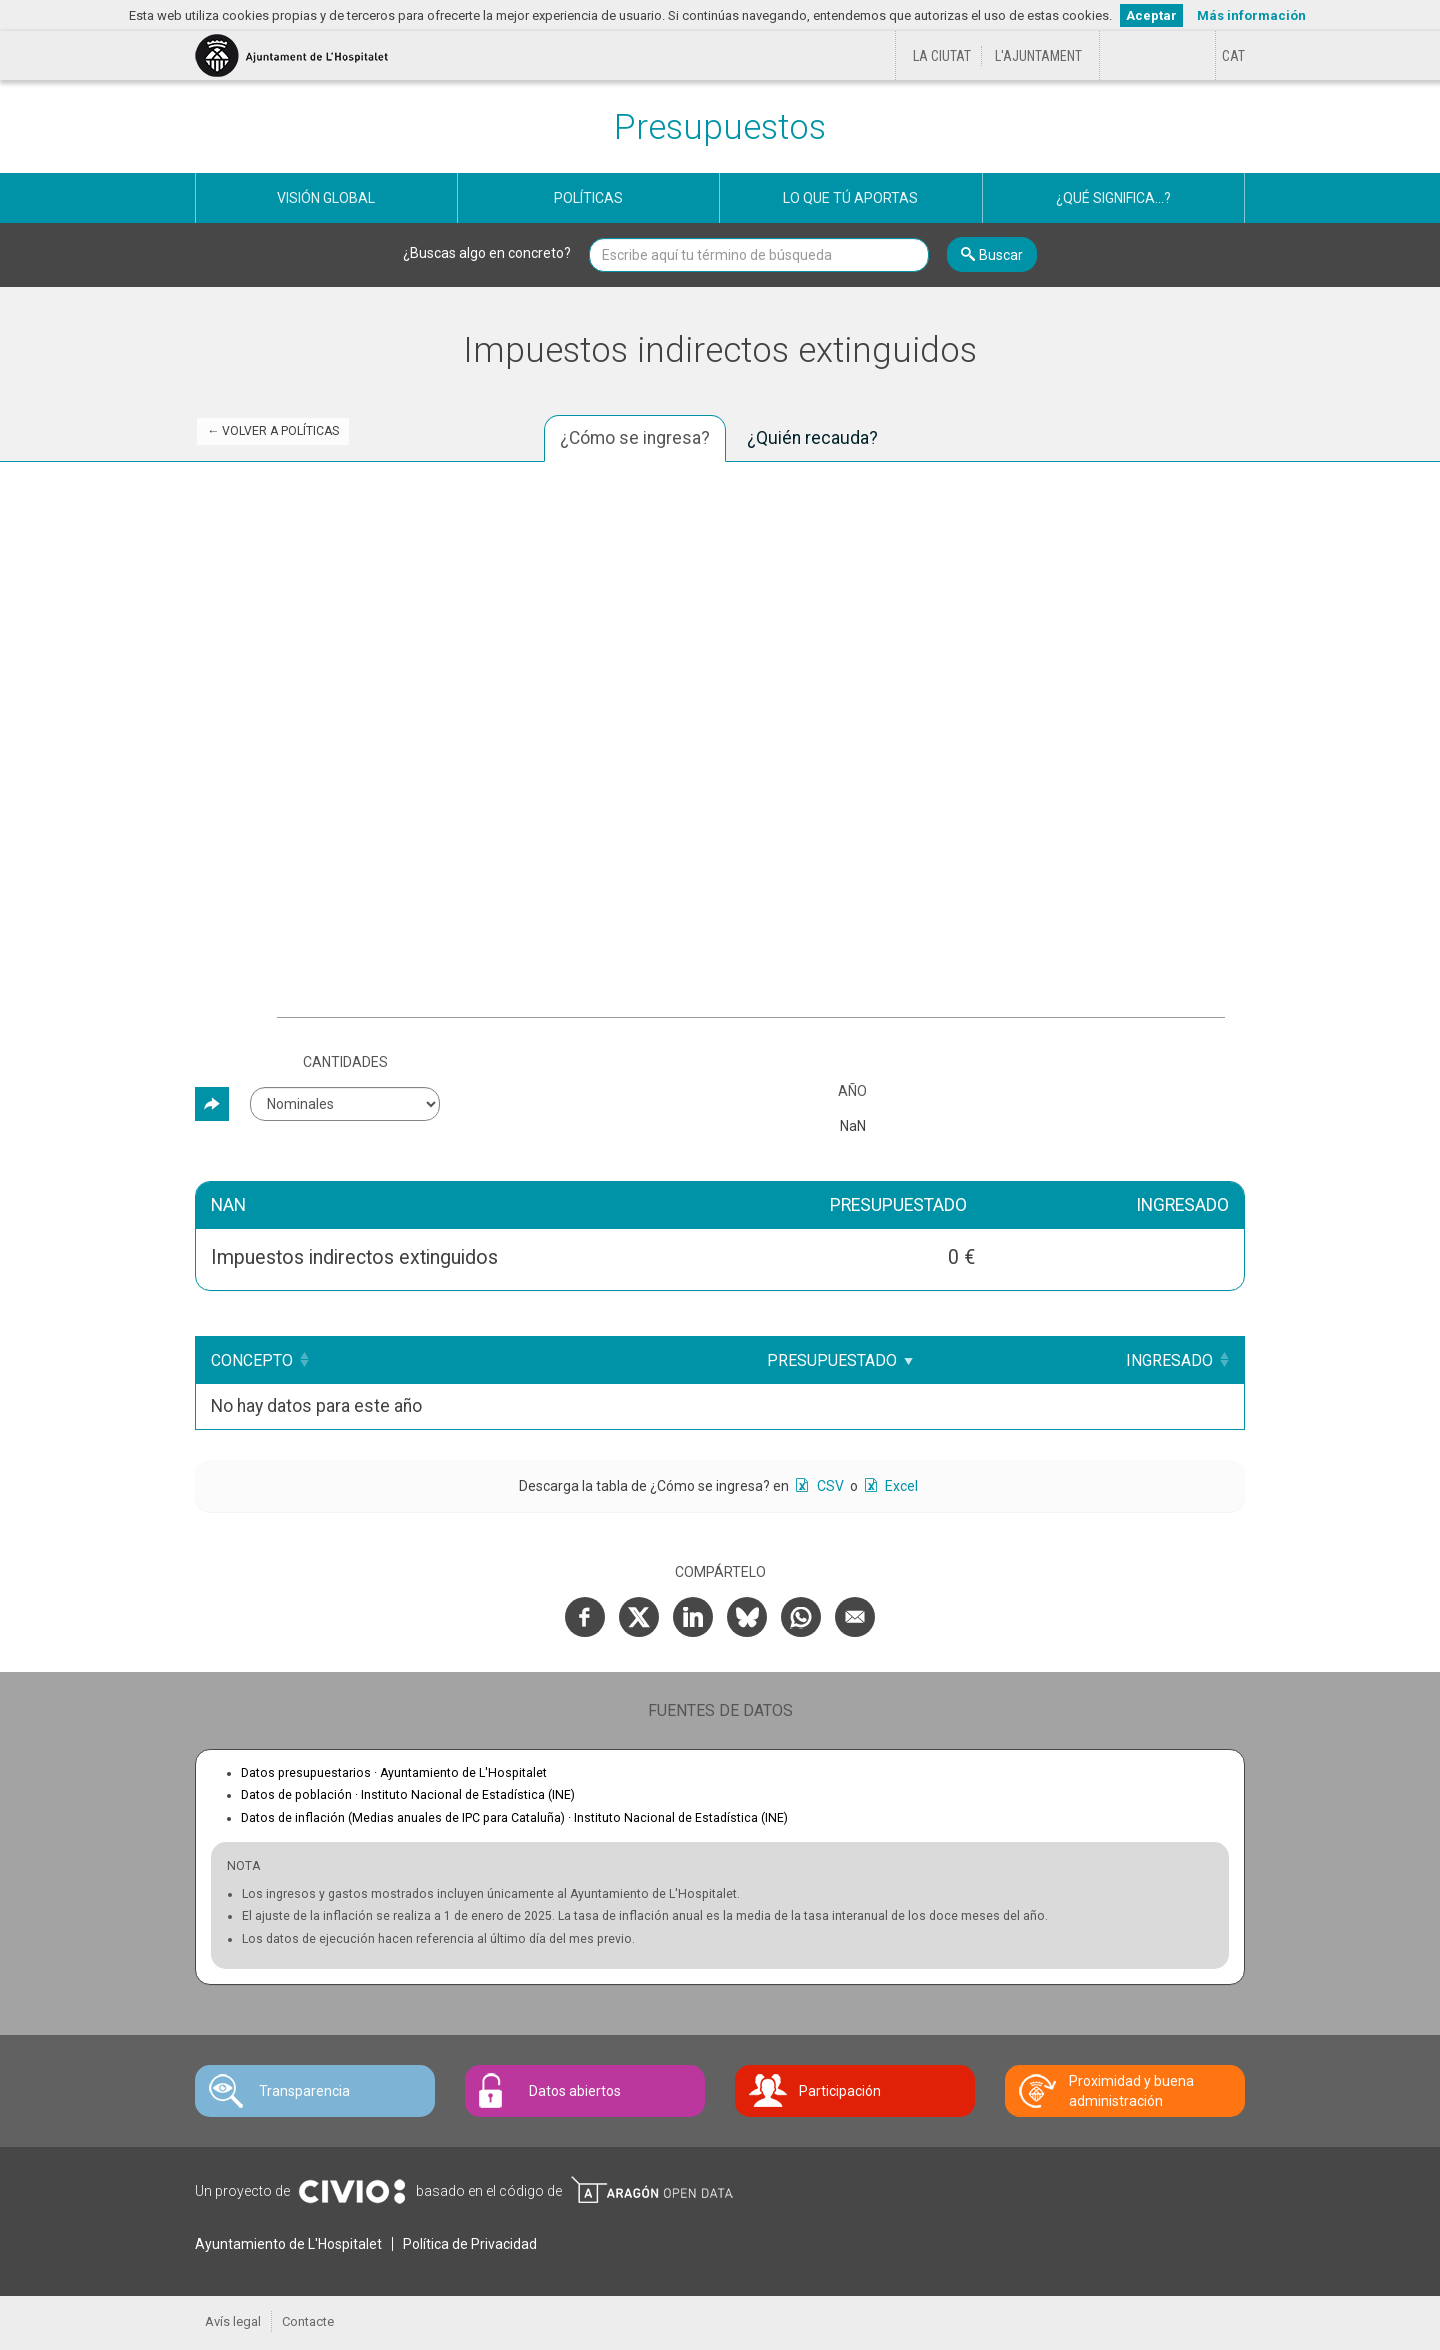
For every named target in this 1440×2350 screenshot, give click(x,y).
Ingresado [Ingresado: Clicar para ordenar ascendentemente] (1169, 1360)
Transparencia (304, 2091)
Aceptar (1151, 15)
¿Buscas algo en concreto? (487, 253)
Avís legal (233, 2321)
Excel (900, 1486)
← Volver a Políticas (273, 431)
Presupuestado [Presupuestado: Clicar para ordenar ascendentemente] (832, 1360)
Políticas (588, 198)
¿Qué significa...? (1113, 198)
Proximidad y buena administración (1131, 2091)
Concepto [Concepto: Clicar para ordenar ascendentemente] (252, 1360)
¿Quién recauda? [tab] (812, 438)
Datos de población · (408, 1795)
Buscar (1001, 255)
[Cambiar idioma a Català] (1233, 56)
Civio (351, 2192)
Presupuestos (720, 127)
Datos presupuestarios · (394, 1773)
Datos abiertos (575, 2091)
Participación (840, 2091)
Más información (1251, 15)
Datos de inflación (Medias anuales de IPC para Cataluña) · (514, 1818)
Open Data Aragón (651, 2190)
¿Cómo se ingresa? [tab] (635, 438)
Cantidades (345, 1062)
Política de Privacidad (470, 2244)
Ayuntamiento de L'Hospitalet (288, 2244)
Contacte (308, 2321)
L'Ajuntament (1038, 56)
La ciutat (942, 56)
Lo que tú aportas (850, 198)
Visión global (326, 198)
